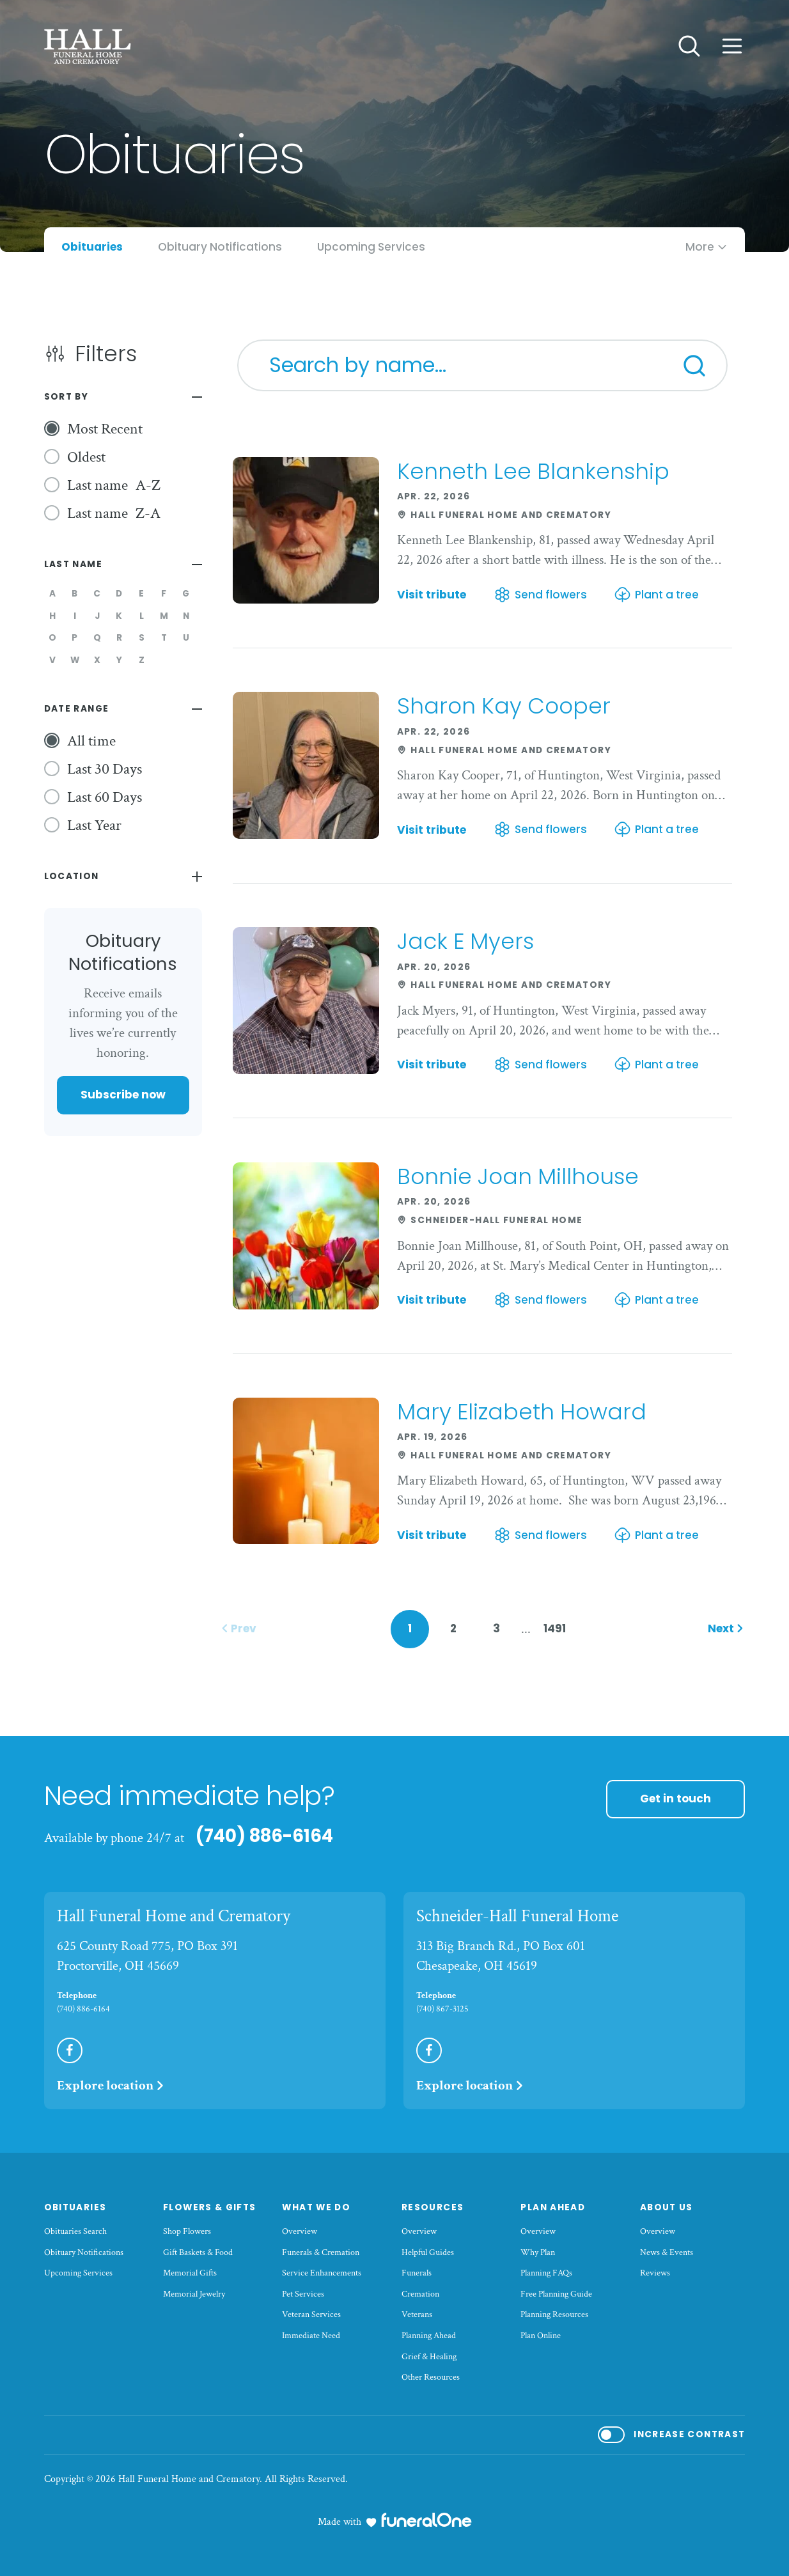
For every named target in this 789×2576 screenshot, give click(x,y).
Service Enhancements (321, 2273)
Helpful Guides (428, 2252)
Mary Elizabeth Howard (521, 1411)
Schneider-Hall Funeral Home (517, 1916)
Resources (433, 2207)
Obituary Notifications (83, 2252)
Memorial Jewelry (194, 2294)
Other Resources (431, 2377)
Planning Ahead (429, 2335)
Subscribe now (123, 1094)
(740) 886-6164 (264, 1835)
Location (71, 876)
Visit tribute (431, 595)
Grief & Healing (429, 2356)
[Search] (694, 366)
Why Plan (537, 2252)
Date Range (76, 709)
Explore (111, 2085)
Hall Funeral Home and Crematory (173, 1916)
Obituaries (75, 2207)
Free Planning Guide (556, 2294)
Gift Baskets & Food (198, 2252)
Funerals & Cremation (320, 2252)
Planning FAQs (546, 2273)
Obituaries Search (75, 2231)
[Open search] (689, 46)
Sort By (66, 397)
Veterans (417, 2314)
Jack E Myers (465, 941)
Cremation (420, 2294)
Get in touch (675, 1798)
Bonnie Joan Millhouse (518, 1176)
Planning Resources (554, 2314)
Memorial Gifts (190, 2273)
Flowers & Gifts (209, 2207)
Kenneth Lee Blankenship (533, 471)
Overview (299, 2231)
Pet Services (303, 2294)
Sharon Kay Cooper (504, 706)
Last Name (73, 564)
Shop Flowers (187, 2231)
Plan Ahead (552, 2207)
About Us (666, 2207)
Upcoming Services (78, 2273)
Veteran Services (311, 2314)
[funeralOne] (426, 2520)
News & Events (666, 2252)
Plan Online (540, 2335)
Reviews (655, 2273)
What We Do (316, 2207)
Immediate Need (311, 2335)
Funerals (417, 2273)
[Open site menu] (732, 46)
